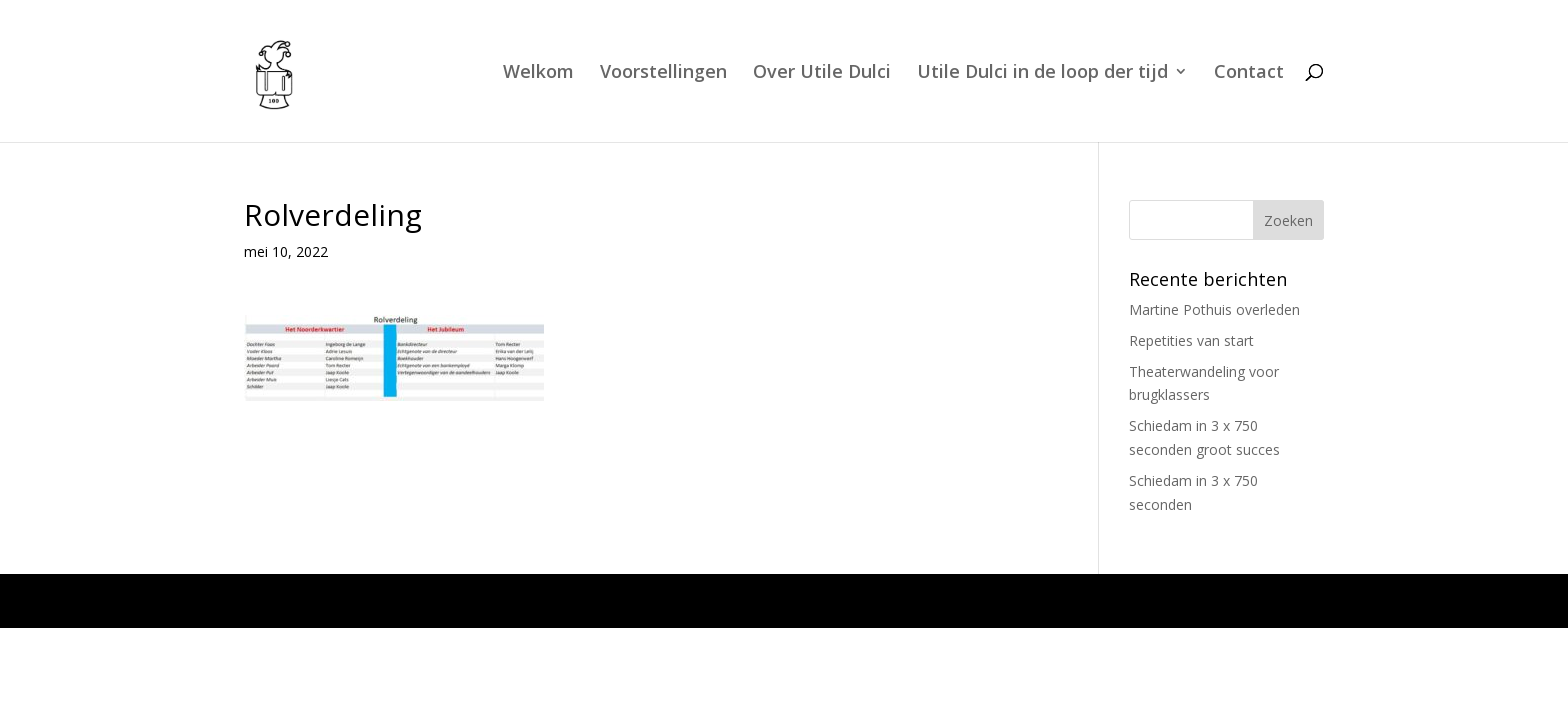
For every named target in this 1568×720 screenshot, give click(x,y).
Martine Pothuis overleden (1214, 309)
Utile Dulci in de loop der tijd (1042, 73)
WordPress (653, 600)
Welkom (538, 73)
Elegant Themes (415, 600)
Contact (1249, 73)
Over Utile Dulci (822, 73)
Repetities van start (1191, 340)
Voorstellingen (663, 73)
